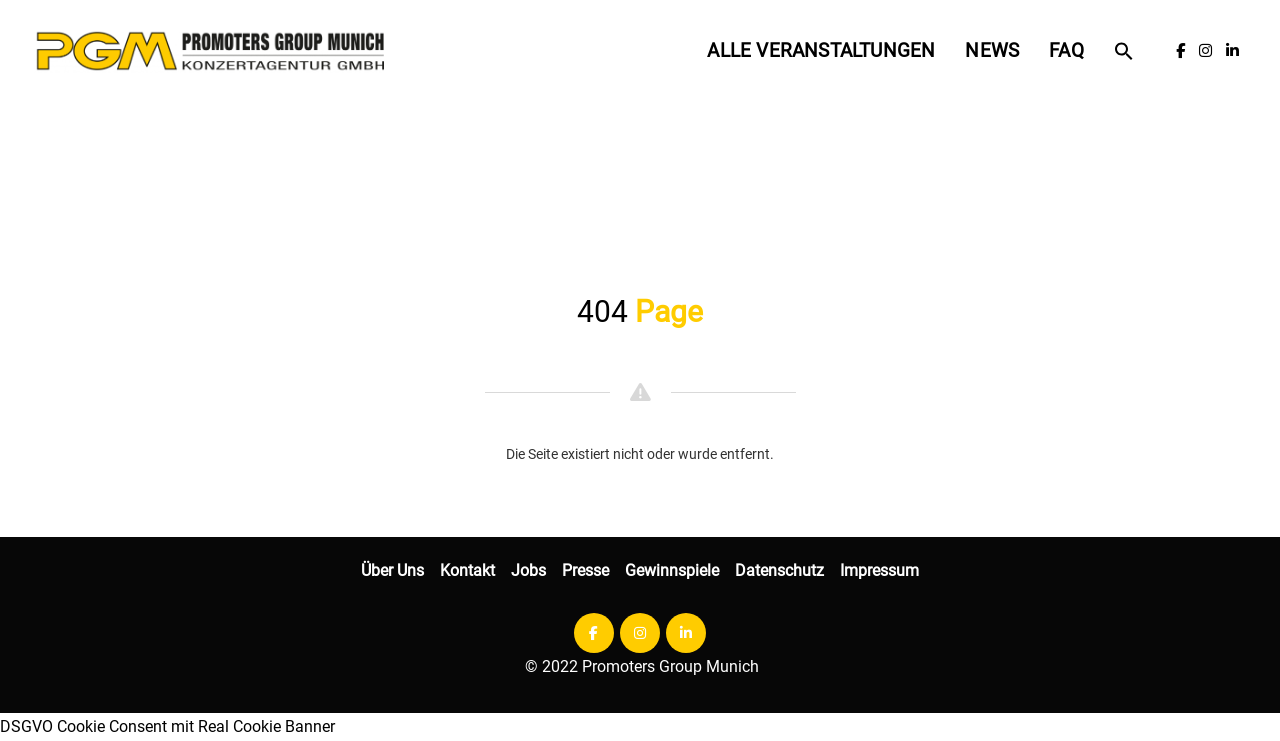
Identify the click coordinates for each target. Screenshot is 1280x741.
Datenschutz (779, 570)
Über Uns (392, 570)
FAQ (1066, 50)
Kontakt (467, 570)
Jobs (528, 570)
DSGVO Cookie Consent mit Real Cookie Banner (167, 726)
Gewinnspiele (672, 570)
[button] (1124, 51)
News (992, 50)
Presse (585, 570)
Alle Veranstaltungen (821, 50)
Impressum (879, 570)
